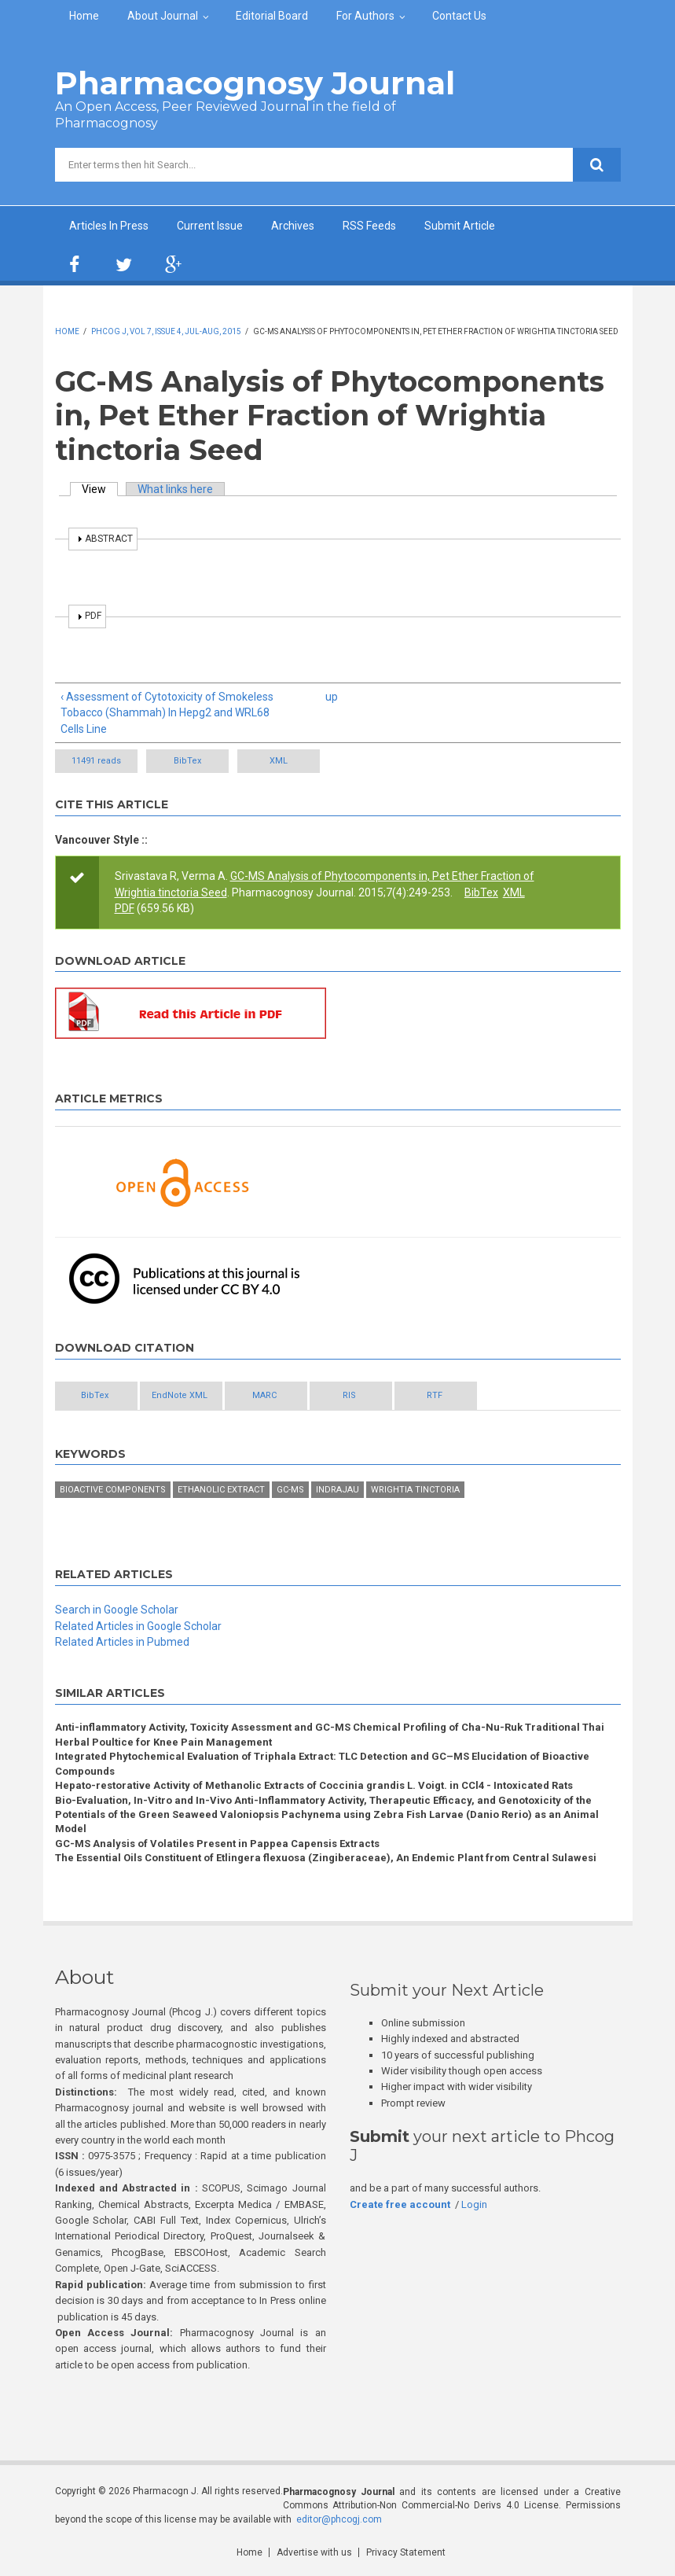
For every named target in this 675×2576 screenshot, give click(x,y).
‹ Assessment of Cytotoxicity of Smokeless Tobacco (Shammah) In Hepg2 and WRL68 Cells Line (167, 712)
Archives (292, 225)
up (331, 696)
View (100, 489)
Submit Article (459, 225)
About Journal (162, 15)
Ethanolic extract (221, 1490)
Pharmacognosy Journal (255, 83)
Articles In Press (109, 225)
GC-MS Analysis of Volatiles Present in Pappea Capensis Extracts (217, 1843)
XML (279, 761)
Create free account (400, 2204)
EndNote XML (179, 1395)
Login (474, 2204)
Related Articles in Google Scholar (138, 1626)
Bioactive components (113, 1490)
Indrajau (337, 1490)
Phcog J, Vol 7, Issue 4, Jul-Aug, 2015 (166, 331)
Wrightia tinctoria (415, 1490)
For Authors (365, 15)
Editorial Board (272, 15)
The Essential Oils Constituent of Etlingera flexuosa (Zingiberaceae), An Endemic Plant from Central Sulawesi (325, 1858)
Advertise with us (314, 2552)
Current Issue (210, 225)
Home (84, 15)
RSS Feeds (369, 225)
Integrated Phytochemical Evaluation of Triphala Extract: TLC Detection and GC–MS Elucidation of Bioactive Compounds (322, 1763)
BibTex (187, 761)
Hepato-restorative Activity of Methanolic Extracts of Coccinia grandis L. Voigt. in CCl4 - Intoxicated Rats (314, 1785)
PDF (124, 908)
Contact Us (459, 15)
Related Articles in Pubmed (122, 1642)
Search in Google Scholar (116, 1609)
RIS (349, 1395)
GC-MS (290, 1490)
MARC (264, 1395)
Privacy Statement (406, 2552)
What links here (175, 489)
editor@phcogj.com (339, 2519)
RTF (434, 1395)
